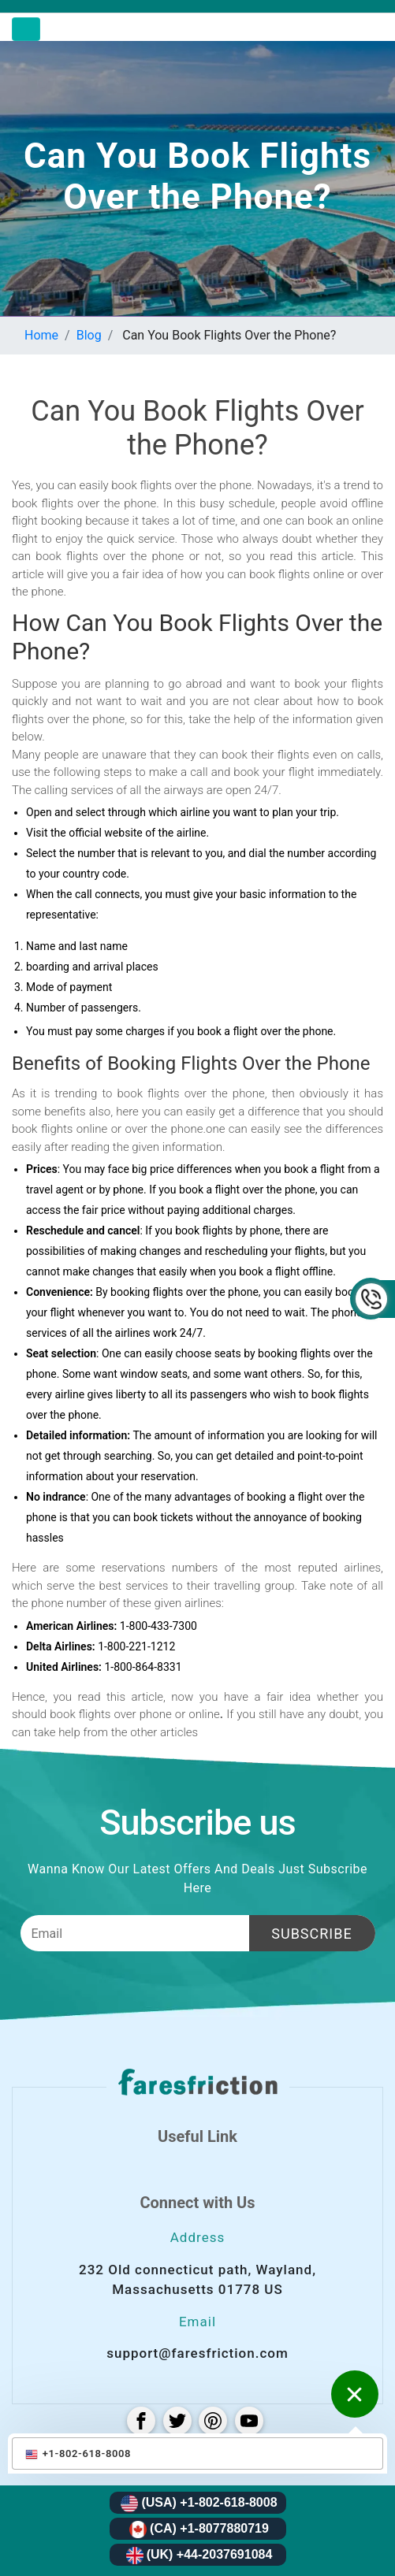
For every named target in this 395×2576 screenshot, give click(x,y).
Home (41, 335)
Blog (89, 335)
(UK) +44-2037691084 (199, 2555)
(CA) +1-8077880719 (199, 2529)
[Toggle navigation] (26, 29)
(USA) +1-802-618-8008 (199, 2503)
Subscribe (311, 1933)
